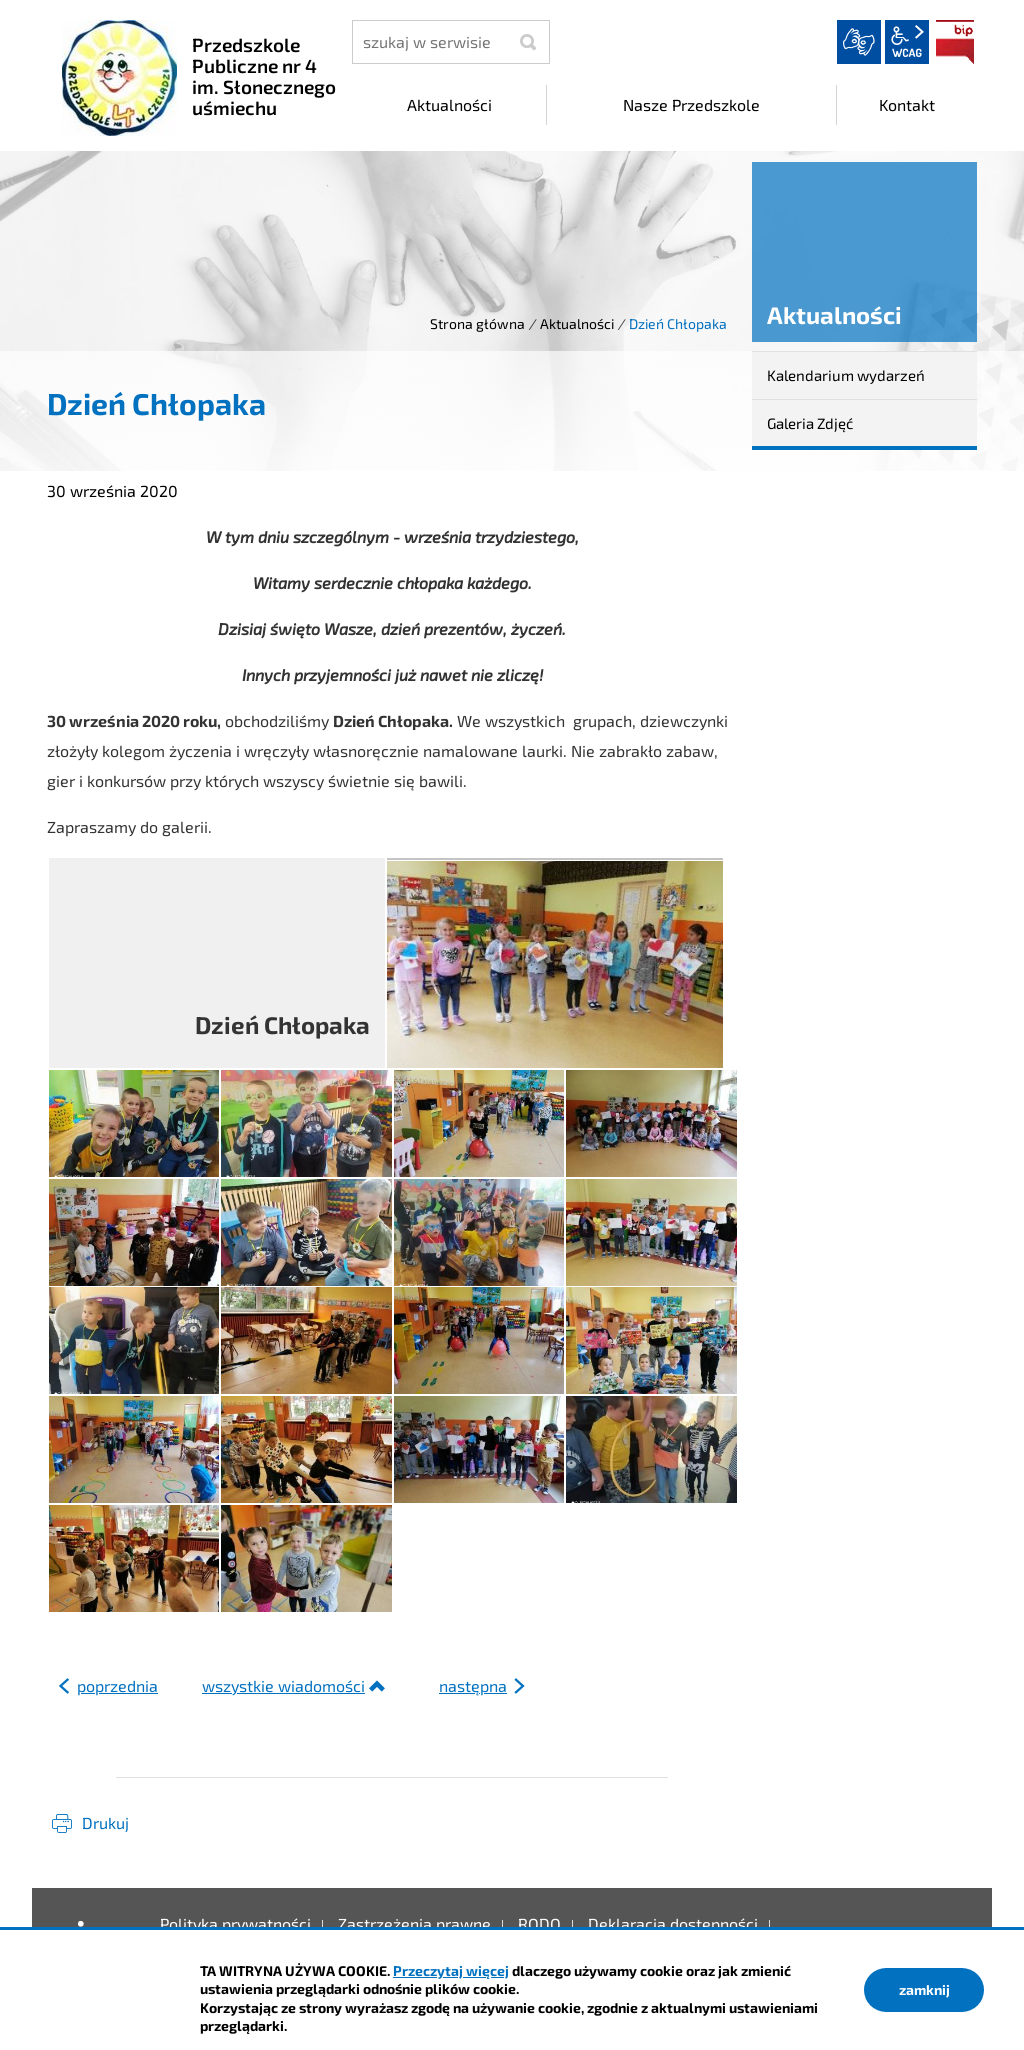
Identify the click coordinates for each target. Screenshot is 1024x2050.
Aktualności (577, 323)
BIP (955, 42)
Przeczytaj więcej (451, 1970)
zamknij (924, 1989)
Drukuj (105, 1822)
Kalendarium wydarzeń (846, 375)
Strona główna (477, 323)
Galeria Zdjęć (810, 423)
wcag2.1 (907, 42)
